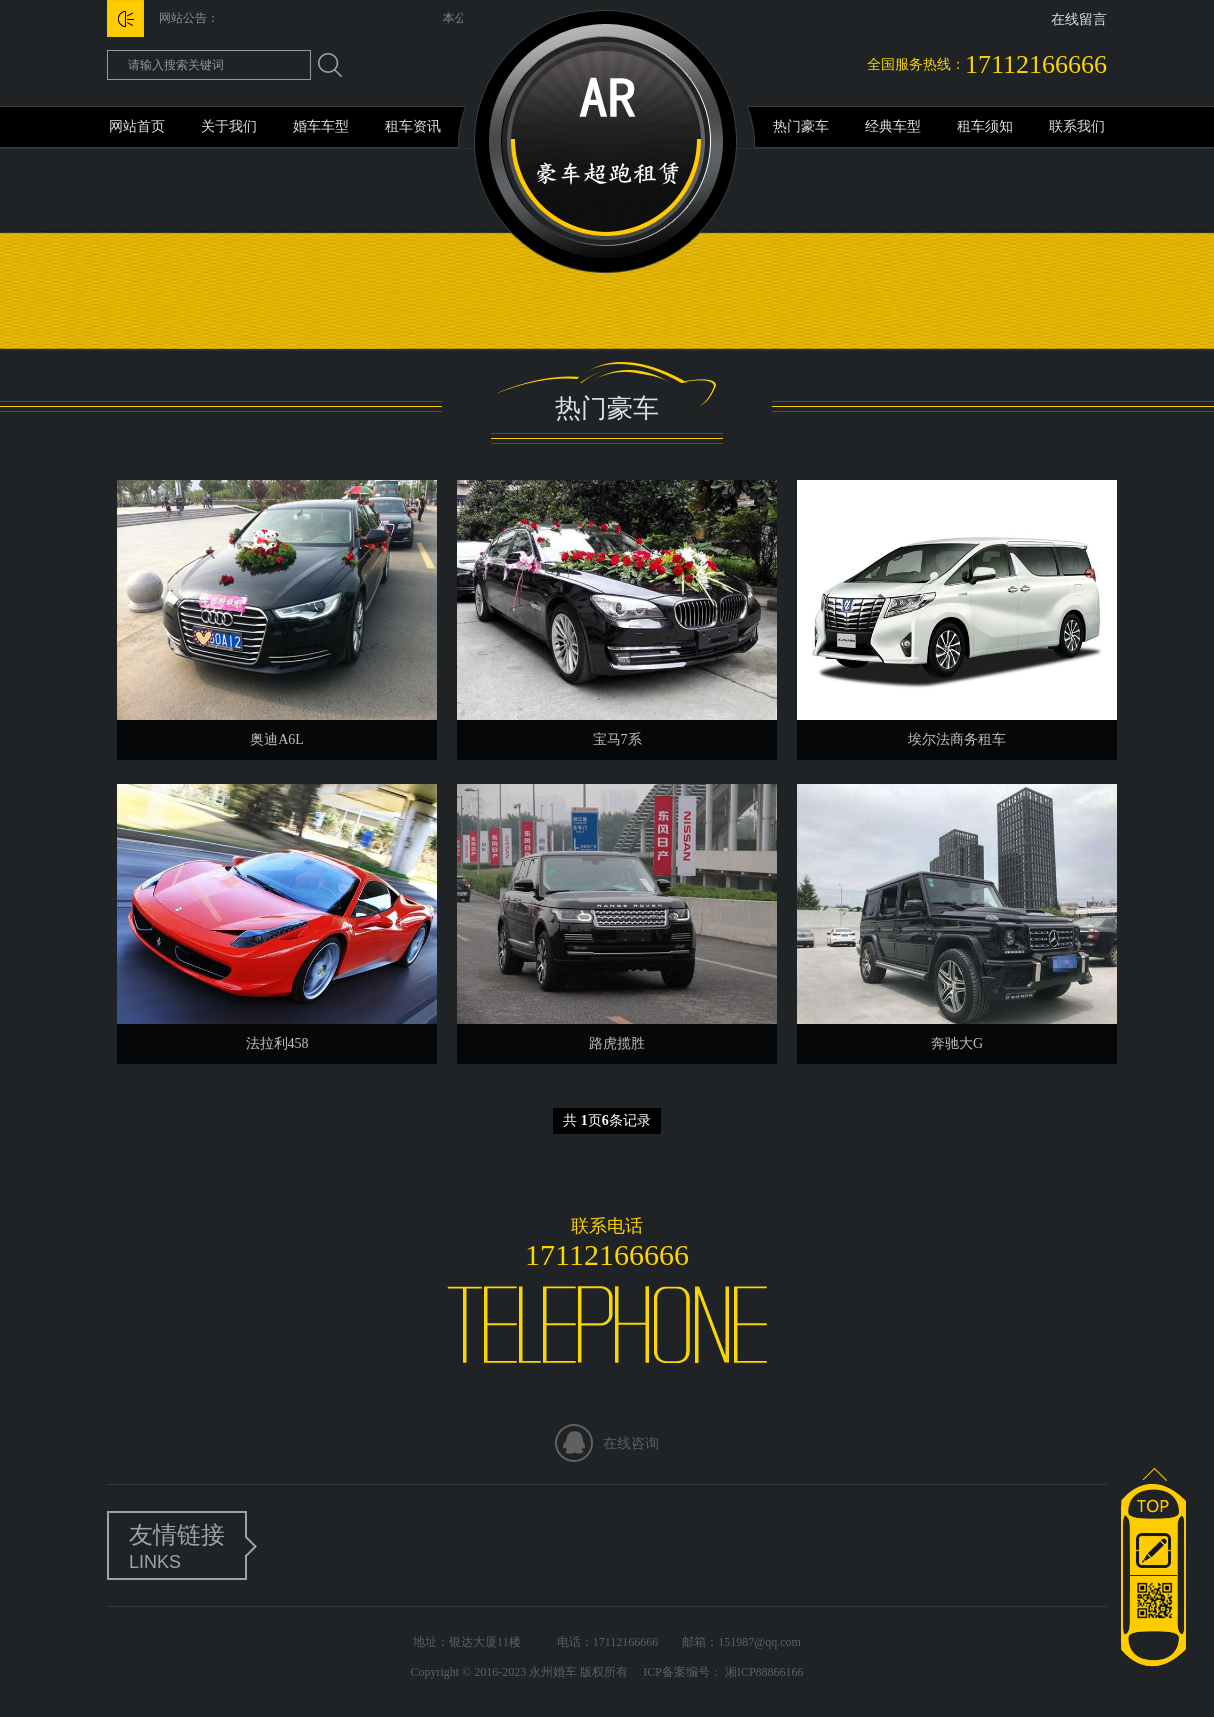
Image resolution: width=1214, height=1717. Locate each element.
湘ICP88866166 (763, 1672)
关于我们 (229, 126)
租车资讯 (413, 126)
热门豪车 (801, 126)
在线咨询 (631, 1443)
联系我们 (1077, 126)
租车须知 (985, 126)
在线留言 (1079, 19)
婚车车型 (321, 126)
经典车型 (893, 126)
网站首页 (137, 126)
